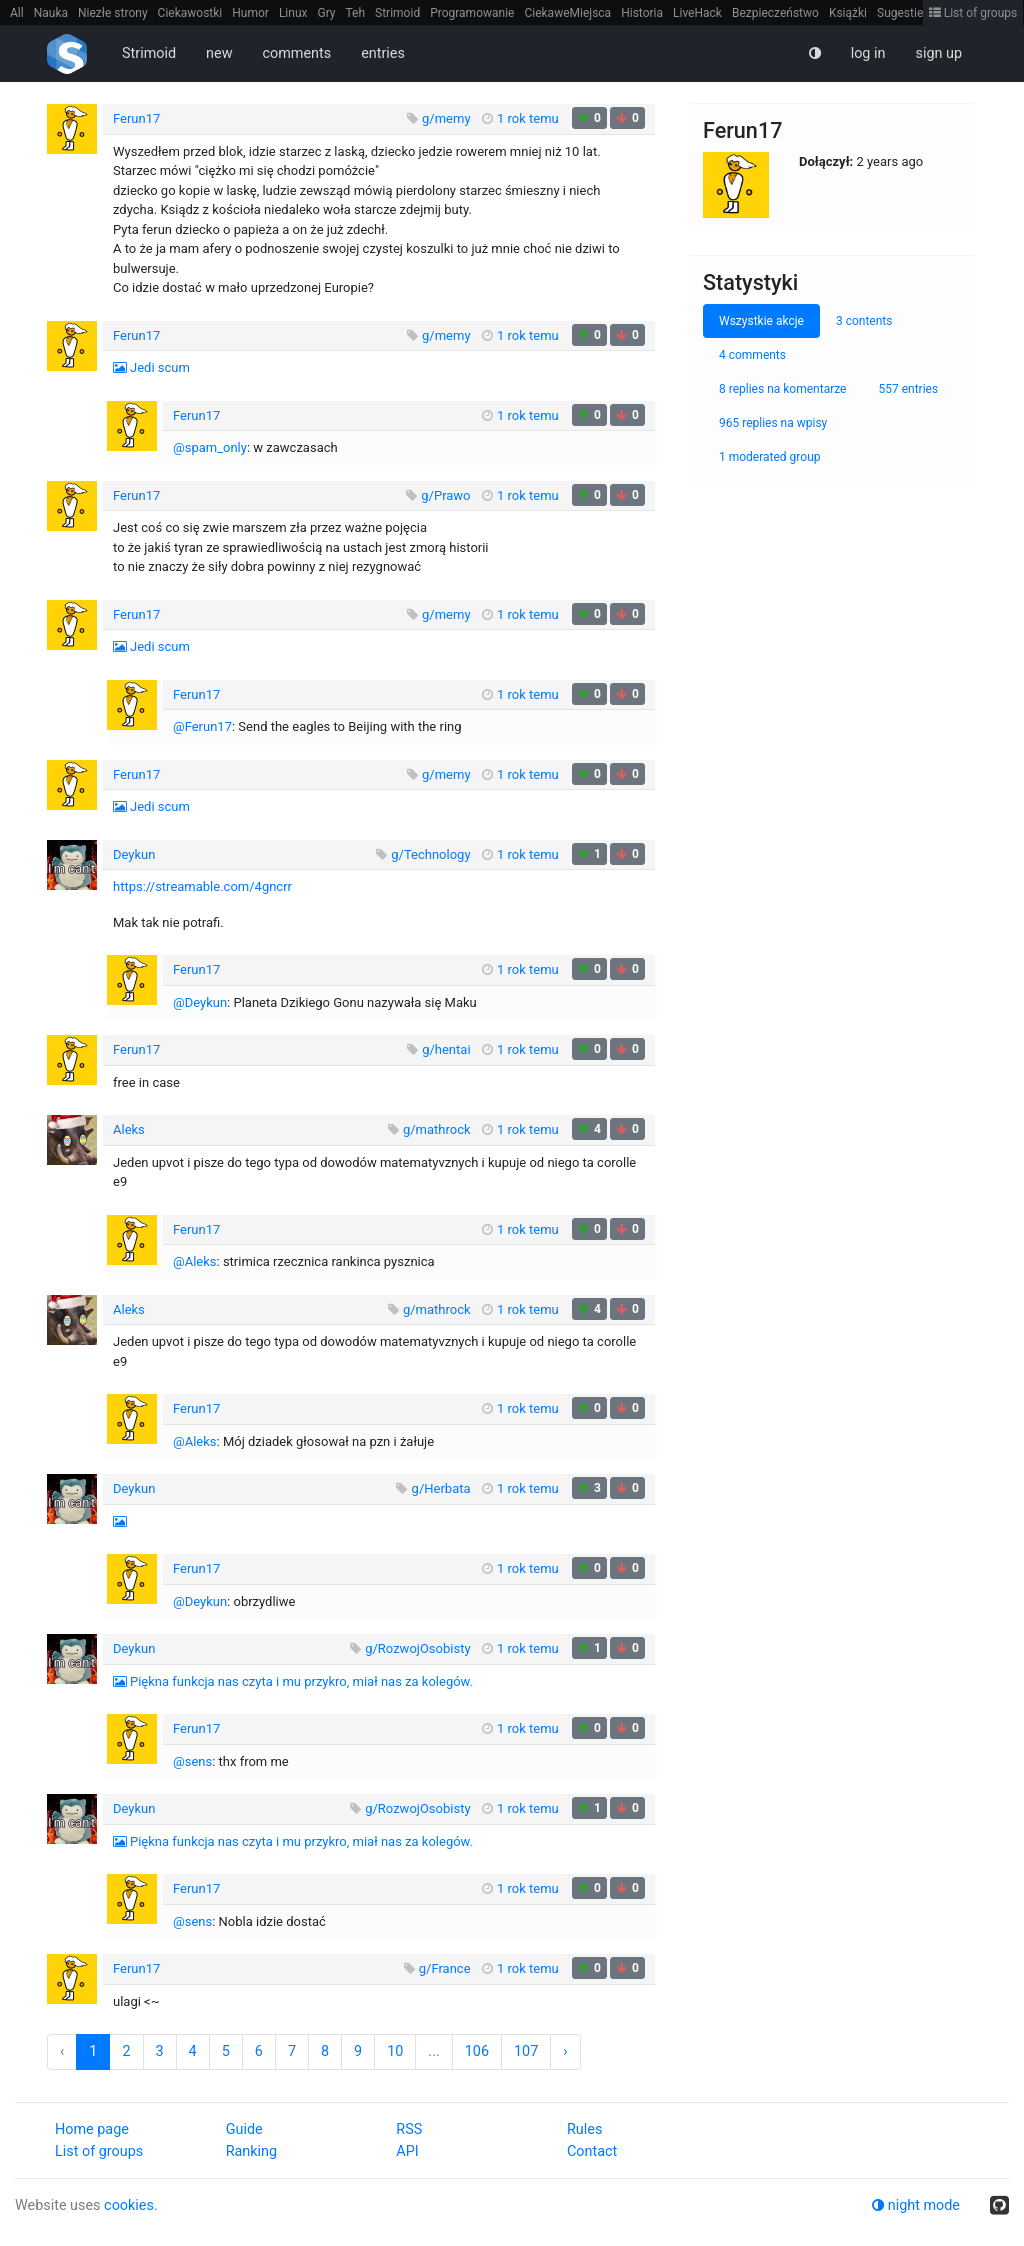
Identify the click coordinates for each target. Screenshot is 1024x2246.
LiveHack (697, 13)
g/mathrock (437, 1129)
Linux (293, 13)
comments (296, 53)
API (407, 2151)
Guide (244, 2129)
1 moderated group (770, 457)
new (219, 53)
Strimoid (397, 13)
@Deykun (200, 1002)
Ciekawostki (190, 13)
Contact (592, 2151)
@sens (192, 1761)
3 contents (864, 321)
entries (383, 53)
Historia (642, 13)
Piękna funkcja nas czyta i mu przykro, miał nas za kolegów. (301, 1681)
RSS (409, 2129)
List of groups (973, 13)
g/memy (446, 118)
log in (868, 53)
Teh (356, 13)
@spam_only (210, 447)
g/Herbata (441, 1488)
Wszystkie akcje (761, 321)
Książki (848, 13)
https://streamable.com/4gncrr (202, 886)
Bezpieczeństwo (775, 13)
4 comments (752, 355)
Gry (326, 13)
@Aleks (195, 1261)
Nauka (51, 13)
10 (395, 2051)
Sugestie (900, 13)
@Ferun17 (202, 726)
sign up (938, 53)
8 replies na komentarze (782, 389)
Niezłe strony (113, 13)
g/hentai (446, 1049)
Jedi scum (160, 367)
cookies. (131, 2205)
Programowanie (472, 13)
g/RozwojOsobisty (417, 1648)
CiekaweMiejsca (567, 13)
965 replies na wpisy (773, 423)
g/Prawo (445, 495)
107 (526, 2051)
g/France (445, 1968)
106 (477, 2051)
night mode (916, 2205)
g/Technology (430, 854)
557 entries (908, 389)
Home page (92, 2129)
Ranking (251, 2151)
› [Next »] (565, 2051)
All (17, 13)
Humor (250, 13)
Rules (584, 2129)
